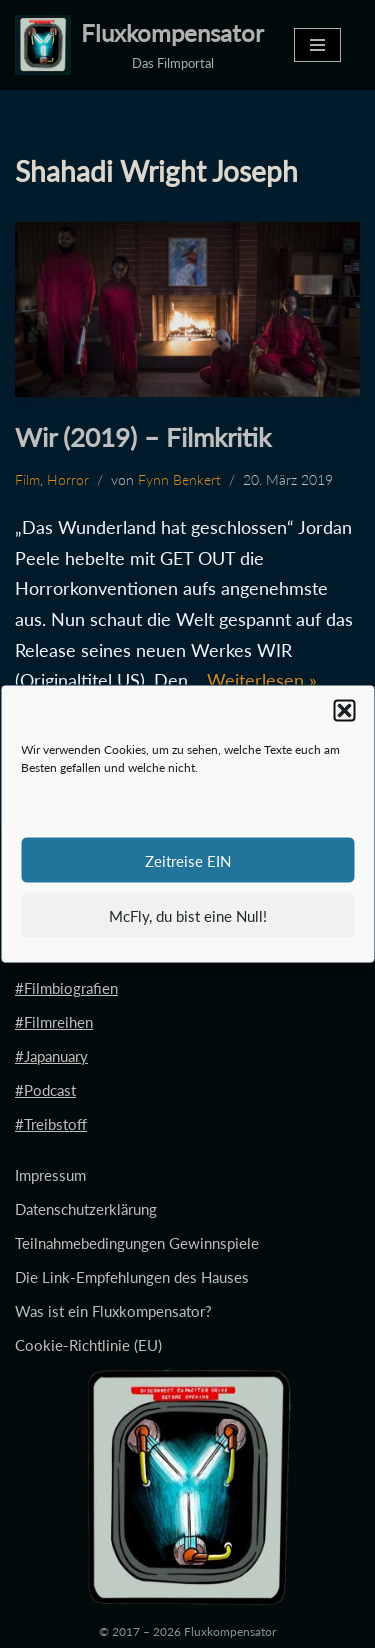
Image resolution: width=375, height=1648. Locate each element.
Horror (68, 480)
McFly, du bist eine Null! (188, 915)
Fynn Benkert (179, 480)
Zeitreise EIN (188, 860)
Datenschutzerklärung (86, 1209)
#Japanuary (51, 1056)
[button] (344, 711)
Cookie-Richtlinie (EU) (88, 1345)
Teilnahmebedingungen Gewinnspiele (137, 1243)
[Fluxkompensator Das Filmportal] (139, 45)
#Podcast (45, 1090)
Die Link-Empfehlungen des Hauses (132, 1277)
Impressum (50, 1175)
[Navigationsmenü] (317, 45)
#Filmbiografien (66, 988)
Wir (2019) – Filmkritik (143, 437)
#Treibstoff (51, 1124)
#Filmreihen (54, 1022)
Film (27, 480)
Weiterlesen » (262, 680)
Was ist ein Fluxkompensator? (113, 1311)
